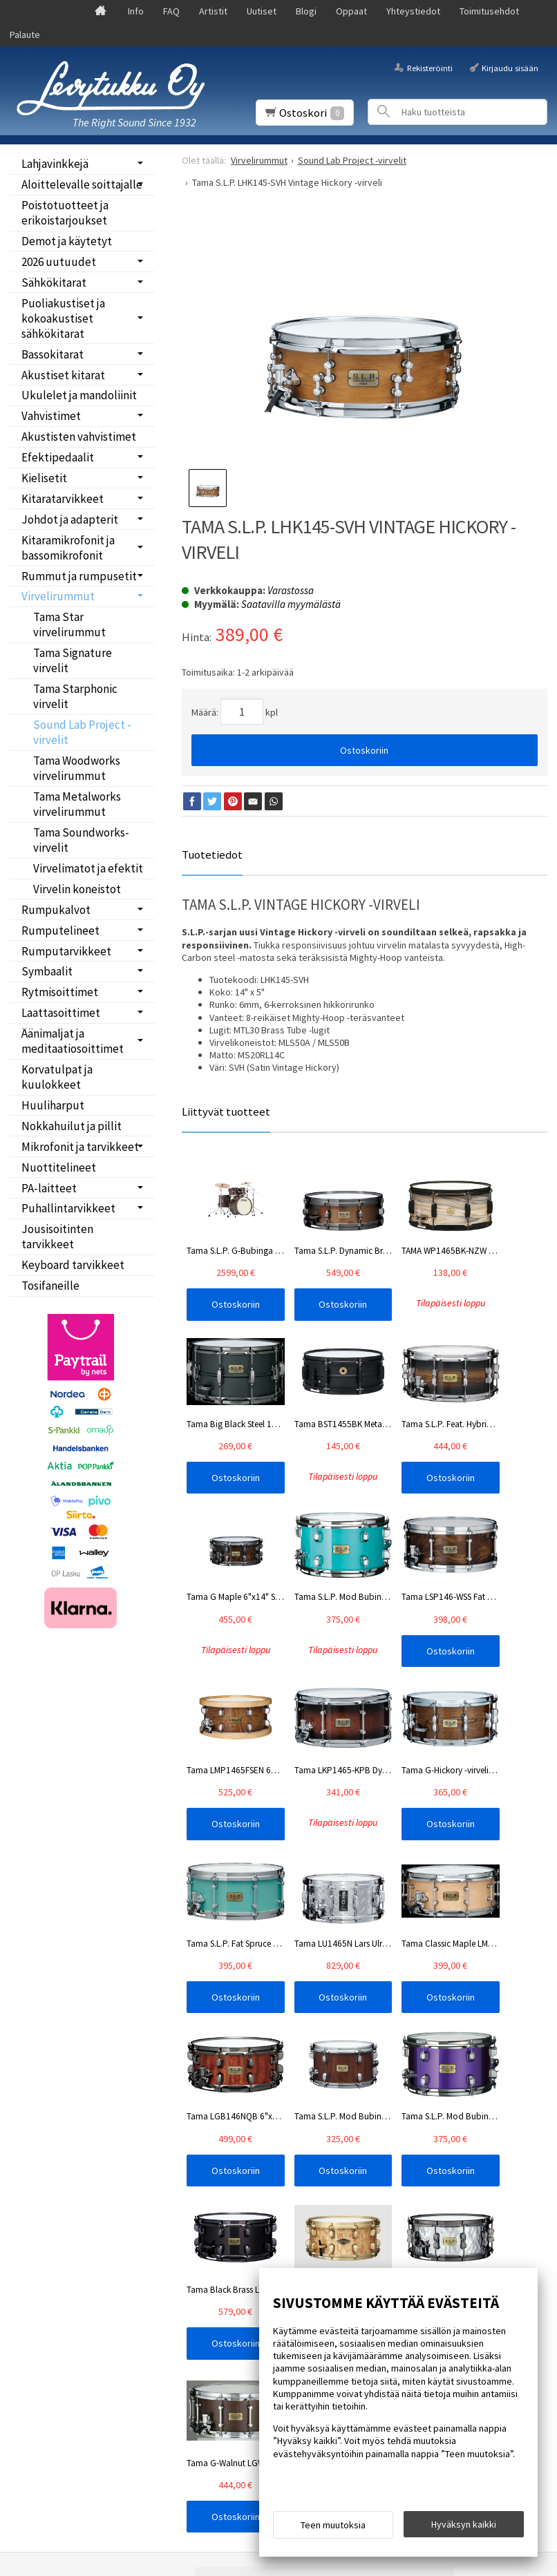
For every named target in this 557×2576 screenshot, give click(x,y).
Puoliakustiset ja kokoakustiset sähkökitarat (63, 318)
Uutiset (261, 11)
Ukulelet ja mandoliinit (79, 395)
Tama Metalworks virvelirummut (77, 804)
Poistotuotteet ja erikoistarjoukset (64, 213)
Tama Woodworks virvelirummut (76, 768)
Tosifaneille (50, 1285)
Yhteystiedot (413, 11)
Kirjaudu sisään (510, 68)
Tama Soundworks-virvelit (81, 840)
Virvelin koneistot (77, 889)
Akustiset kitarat (63, 375)
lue (361, 2190)
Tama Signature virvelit (72, 660)
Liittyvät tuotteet (226, 1111)
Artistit (213, 11)
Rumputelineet (60, 930)
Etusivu (45, 2131)
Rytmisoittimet (59, 992)
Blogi (306, 11)
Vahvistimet (51, 415)
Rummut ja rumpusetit (79, 576)
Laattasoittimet (60, 1012)
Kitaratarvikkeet (62, 498)
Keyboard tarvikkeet (72, 1264)
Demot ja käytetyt (66, 241)
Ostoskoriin (364, 750)
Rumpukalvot (56, 909)
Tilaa (230, 2208)
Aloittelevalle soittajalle (81, 184)
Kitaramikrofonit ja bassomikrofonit (68, 548)
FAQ (171, 11)
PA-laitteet (49, 1188)
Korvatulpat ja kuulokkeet (57, 1077)
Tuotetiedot (212, 854)
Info (136, 11)
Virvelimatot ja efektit (88, 868)
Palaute (25, 34)
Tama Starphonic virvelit (75, 696)
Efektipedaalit (57, 457)
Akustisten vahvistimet (78, 436)
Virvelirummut (58, 596)
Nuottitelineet (58, 1167)
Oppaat (351, 11)
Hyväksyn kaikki (463, 2528)
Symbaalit (47, 971)
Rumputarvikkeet (66, 951)
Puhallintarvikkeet (68, 1208)
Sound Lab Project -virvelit (82, 732)
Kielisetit (44, 478)
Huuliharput (52, 1105)
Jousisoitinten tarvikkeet (57, 1236)
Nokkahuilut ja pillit (71, 1126)
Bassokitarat (52, 354)
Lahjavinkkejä (54, 163)
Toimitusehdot (489, 11)
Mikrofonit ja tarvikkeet (80, 1146)
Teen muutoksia (333, 2529)
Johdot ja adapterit (69, 519)
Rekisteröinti (430, 68)
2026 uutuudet (58, 261)
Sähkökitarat (53, 282)
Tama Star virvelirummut (69, 624)
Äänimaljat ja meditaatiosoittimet (72, 1041)
